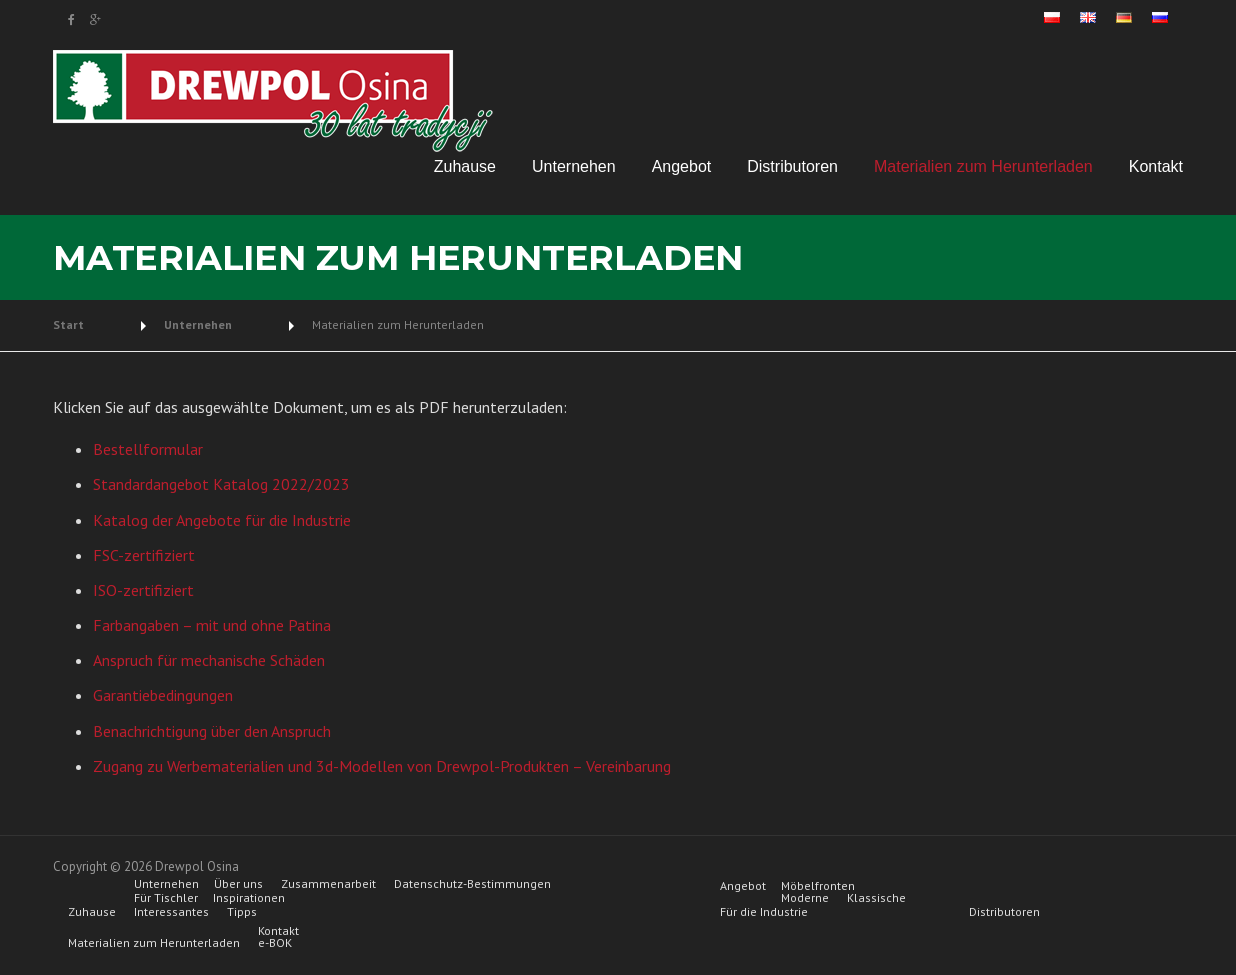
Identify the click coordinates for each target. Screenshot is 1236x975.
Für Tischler (166, 898)
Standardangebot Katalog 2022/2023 (221, 484)
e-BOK (275, 943)
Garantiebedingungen (163, 695)
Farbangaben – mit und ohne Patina (212, 625)
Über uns (238, 884)
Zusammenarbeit (328, 884)
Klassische (876, 898)
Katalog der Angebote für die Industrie (222, 520)
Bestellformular (148, 449)
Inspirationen (249, 898)
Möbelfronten (818, 886)
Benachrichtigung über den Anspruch (212, 731)
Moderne (805, 898)
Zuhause (465, 166)
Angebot (682, 166)
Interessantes (171, 912)
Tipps (242, 912)
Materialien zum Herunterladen (983, 166)
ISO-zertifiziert (143, 590)
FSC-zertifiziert (144, 555)
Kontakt (1156, 166)
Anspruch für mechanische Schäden (209, 660)
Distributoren (792, 166)
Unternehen (574, 166)
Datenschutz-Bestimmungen (472, 884)
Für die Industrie (764, 912)
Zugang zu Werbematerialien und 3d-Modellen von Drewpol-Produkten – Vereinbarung (382, 766)
